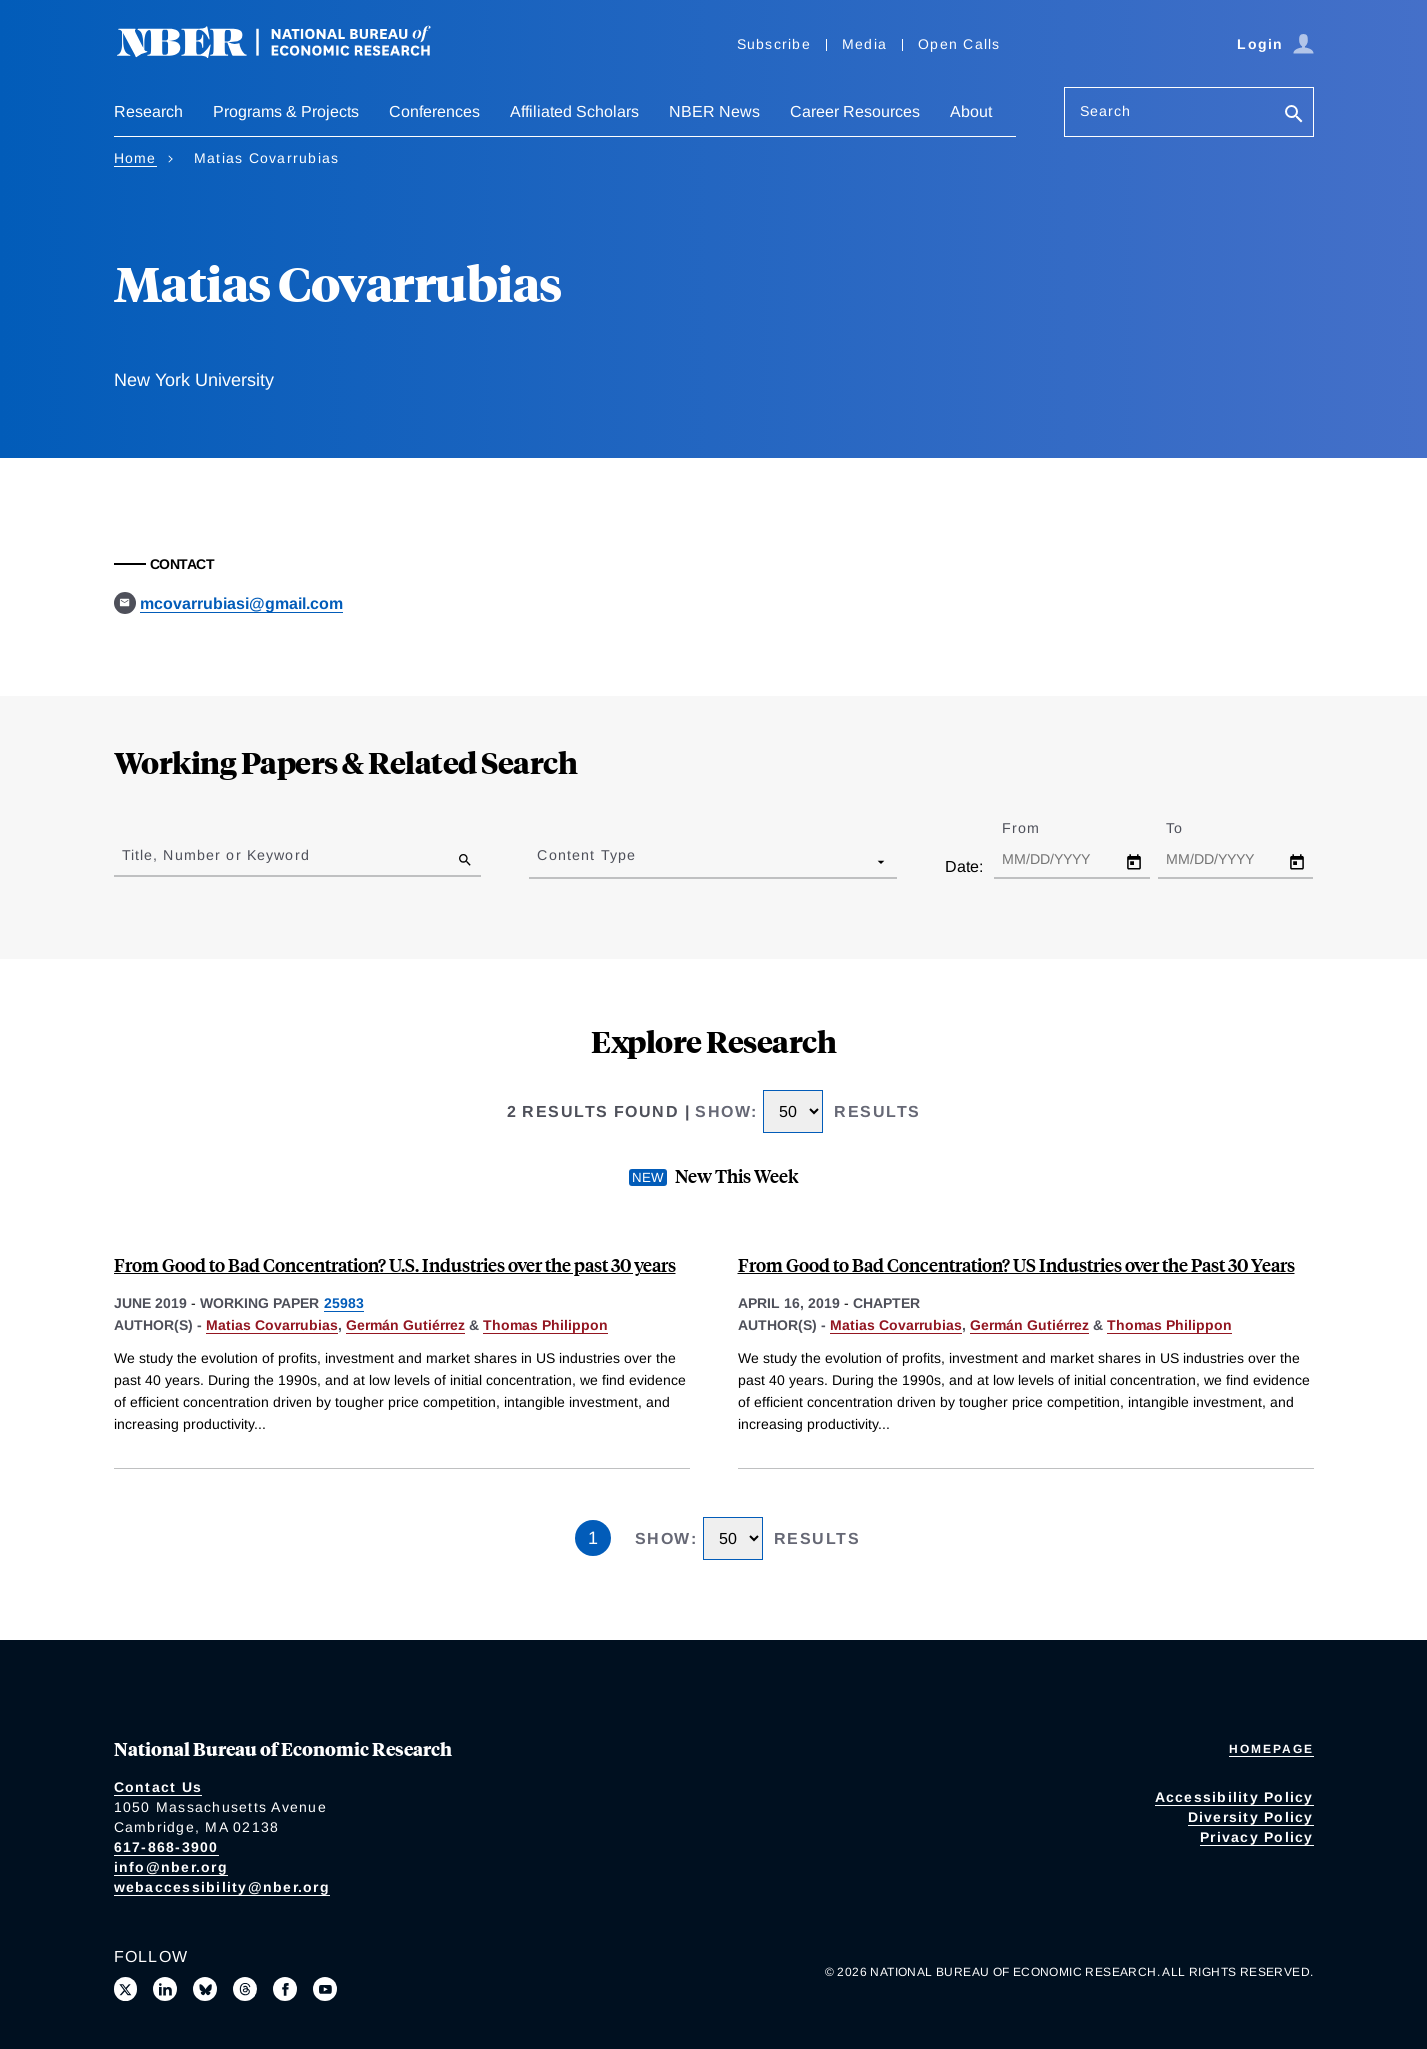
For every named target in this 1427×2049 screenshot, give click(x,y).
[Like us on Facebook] (285, 1989)
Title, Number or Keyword (216, 855)
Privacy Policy (1257, 1837)
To (1192, 828)
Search (1106, 111)
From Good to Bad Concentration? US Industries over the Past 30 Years (1016, 1264)
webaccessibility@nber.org (222, 1887)
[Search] (1294, 115)
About (971, 111)
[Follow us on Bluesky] (205, 1989)
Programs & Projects (286, 111)
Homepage (1271, 1749)
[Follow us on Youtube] (325, 1989)
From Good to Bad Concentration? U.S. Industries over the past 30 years (395, 1264)
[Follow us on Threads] (245, 1989)
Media (864, 44)
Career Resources (855, 111)
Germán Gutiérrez (405, 1325)
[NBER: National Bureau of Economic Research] (290, 52)
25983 (344, 1303)
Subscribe (774, 44)
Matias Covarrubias (272, 1325)
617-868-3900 (166, 1847)
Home (135, 158)
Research (148, 111)
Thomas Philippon (545, 1325)
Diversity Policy (1251, 1817)
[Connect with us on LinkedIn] (165, 1989)
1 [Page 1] (593, 1538)
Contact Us (158, 1787)
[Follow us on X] (126, 1989)
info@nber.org (171, 1867)
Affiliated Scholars (574, 111)
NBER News (714, 111)
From (1038, 828)
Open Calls (959, 44)
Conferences (434, 111)
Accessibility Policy (1234, 1797)
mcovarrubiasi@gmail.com (241, 603)
